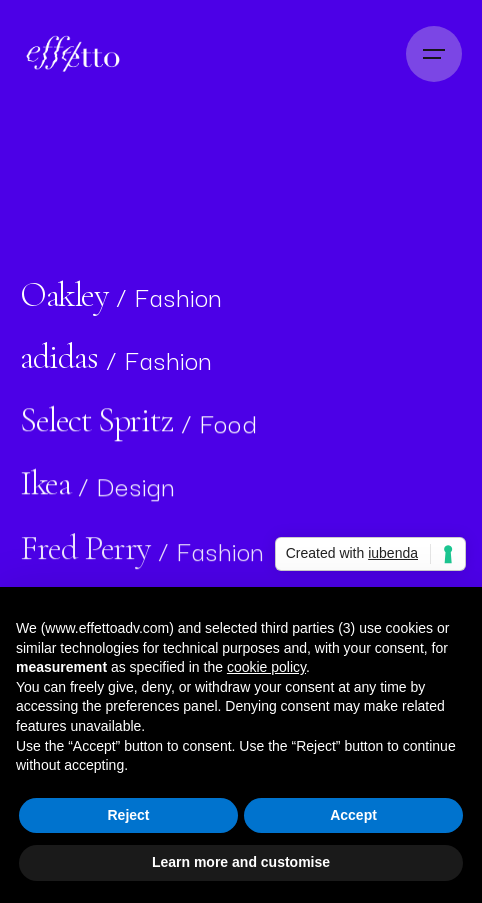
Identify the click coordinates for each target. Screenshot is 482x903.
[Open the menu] (434, 54)
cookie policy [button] (266, 667)
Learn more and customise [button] (241, 862)
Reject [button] (128, 815)
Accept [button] (353, 815)
